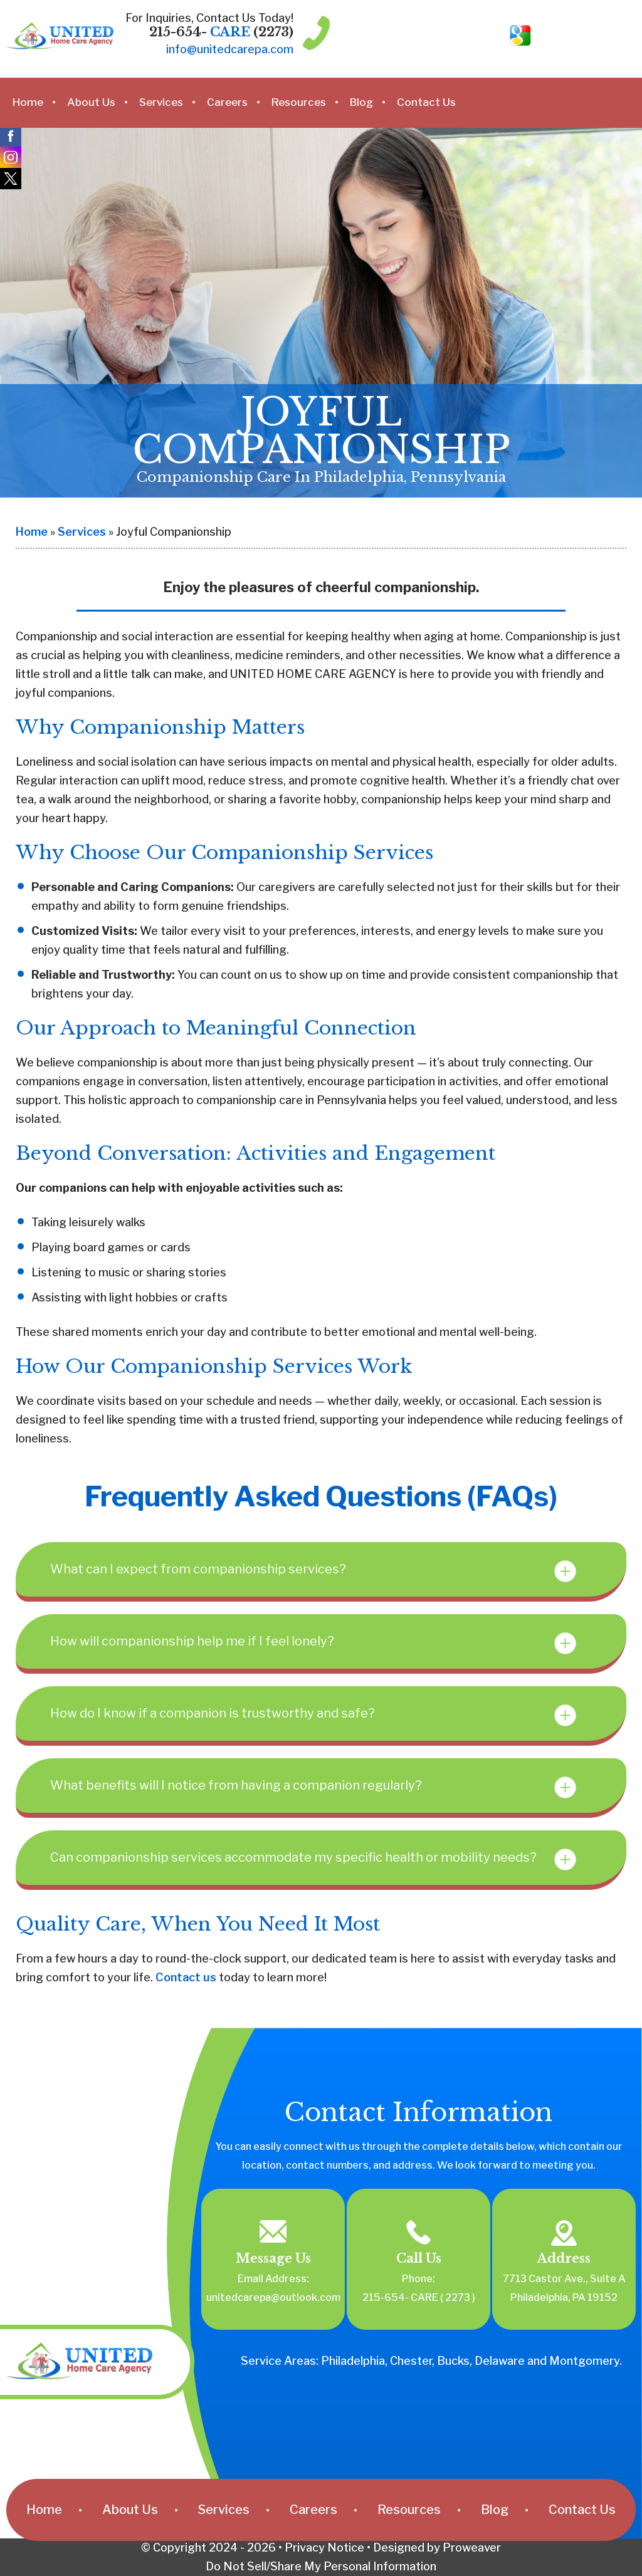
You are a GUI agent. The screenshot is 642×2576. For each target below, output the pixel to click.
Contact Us (426, 102)
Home (28, 102)
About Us (91, 102)
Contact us (185, 1977)
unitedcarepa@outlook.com (273, 2297)
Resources (298, 102)
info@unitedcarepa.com (229, 49)
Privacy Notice (324, 2547)
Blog (361, 102)
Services (161, 102)
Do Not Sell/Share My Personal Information (321, 2566)
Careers (227, 102)
